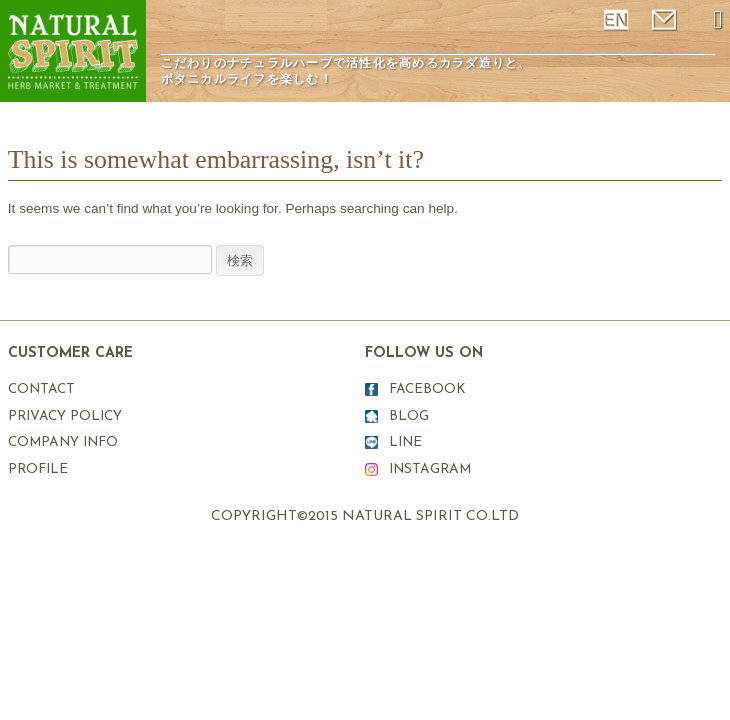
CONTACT (41, 389)
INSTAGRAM (430, 469)
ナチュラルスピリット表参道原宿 (73, 51)
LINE (405, 442)
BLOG (409, 416)
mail (666, 20)
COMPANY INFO (63, 442)
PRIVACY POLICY (65, 416)
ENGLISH (618, 20)
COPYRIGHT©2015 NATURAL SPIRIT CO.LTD (365, 516)
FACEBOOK (427, 389)
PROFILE (38, 469)
